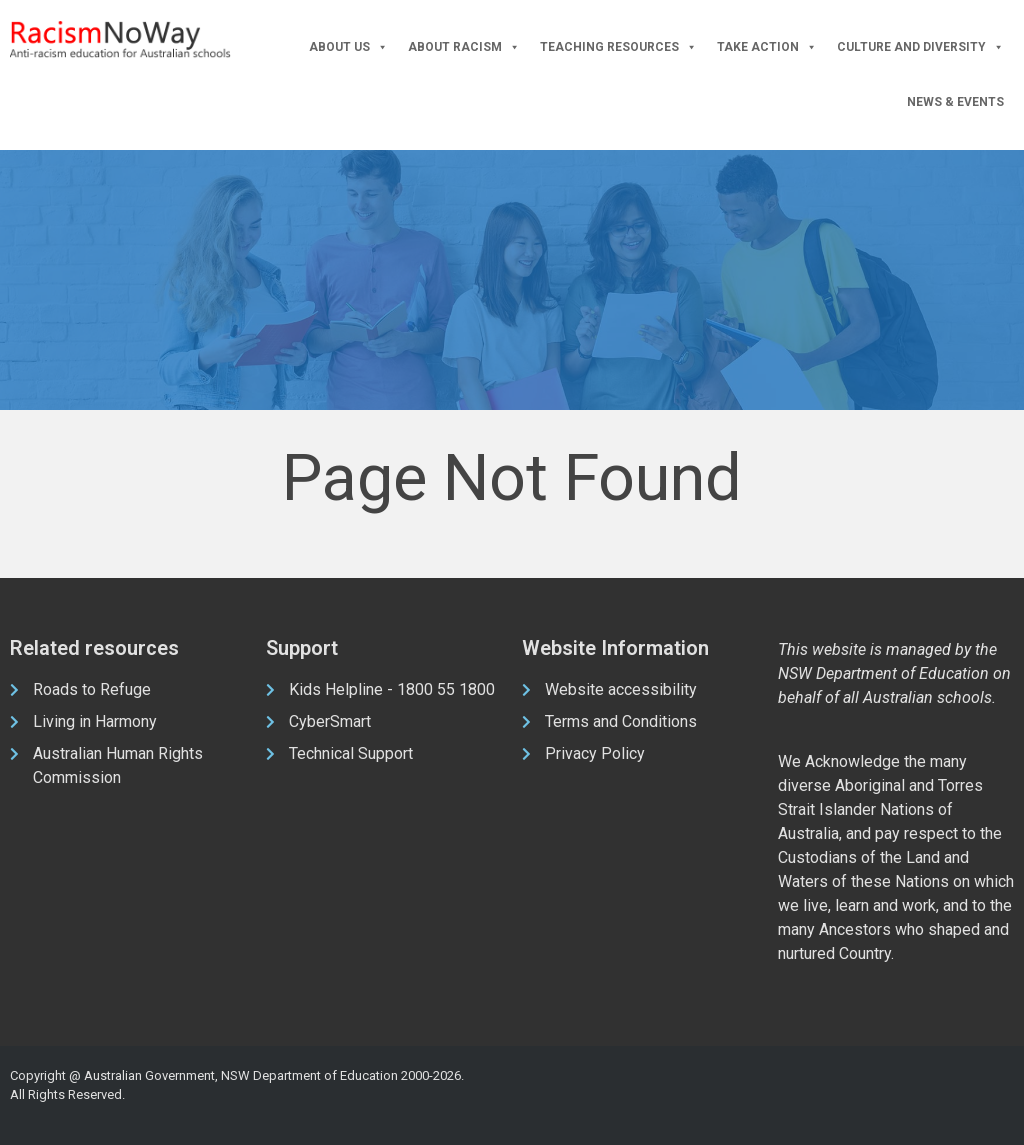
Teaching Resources (618, 47)
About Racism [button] (464, 47)
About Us (348, 47)
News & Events (955, 102)
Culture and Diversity (920, 47)
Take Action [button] (767, 47)
